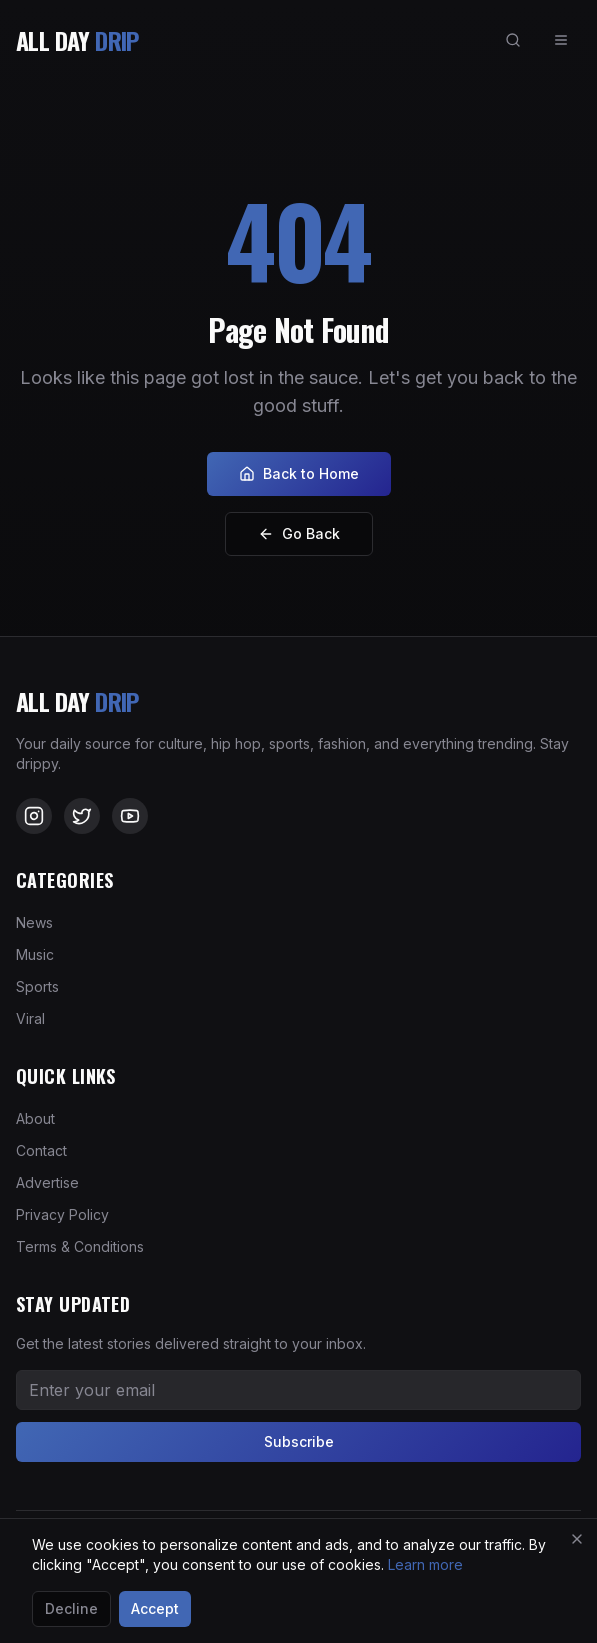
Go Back (299, 533)
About (35, 1118)
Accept (155, 1608)
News (34, 922)
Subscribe (299, 1441)
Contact (41, 1150)
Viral (30, 1018)
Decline (71, 1608)
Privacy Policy (62, 1214)
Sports (37, 986)
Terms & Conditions (80, 1246)
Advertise (47, 1182)
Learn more (425, 1564)
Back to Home (299, 473)
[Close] (577, 1539)
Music (35, 954)
